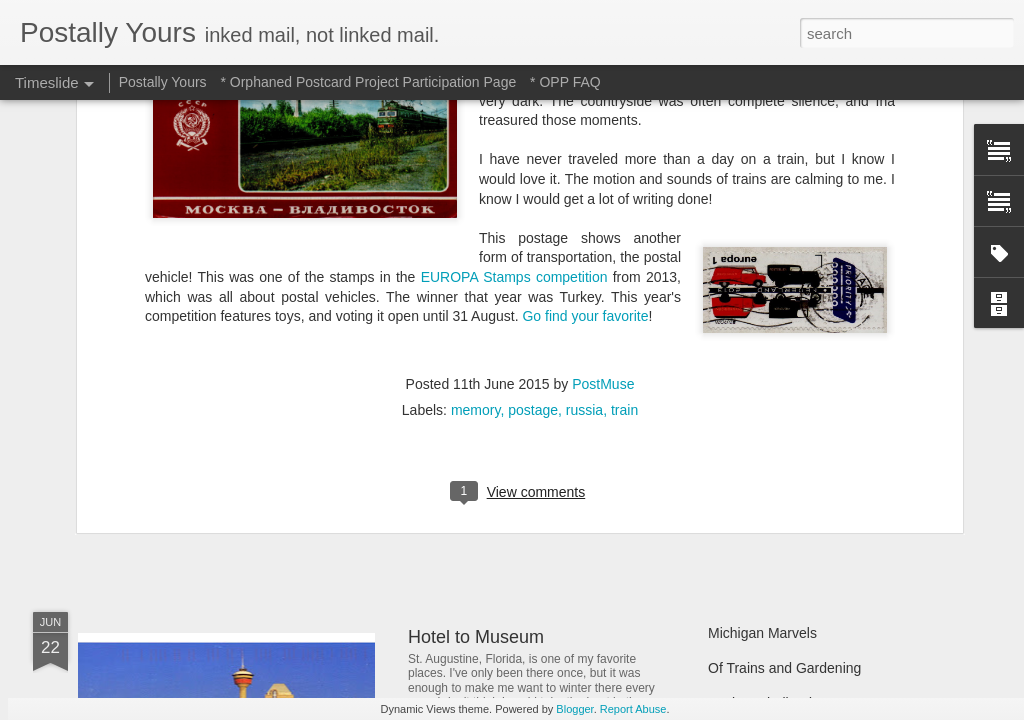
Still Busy (737, 427)
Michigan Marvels (762, 633)
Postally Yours (163, 82)
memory (476, 112)
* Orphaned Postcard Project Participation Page (368, 82)
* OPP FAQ (565, 82)
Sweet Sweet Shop (179, 464)
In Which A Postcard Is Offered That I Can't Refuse (610, 383)
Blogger (574, 709)
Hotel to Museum (476, 637)
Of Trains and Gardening (784, 668)
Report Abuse (633, 709)
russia (584, 112)
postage (533, 112)
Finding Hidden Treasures (788, 392)
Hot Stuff (735, 497)
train (624, 112)
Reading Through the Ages (515, 470)
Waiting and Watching (775, 462)
